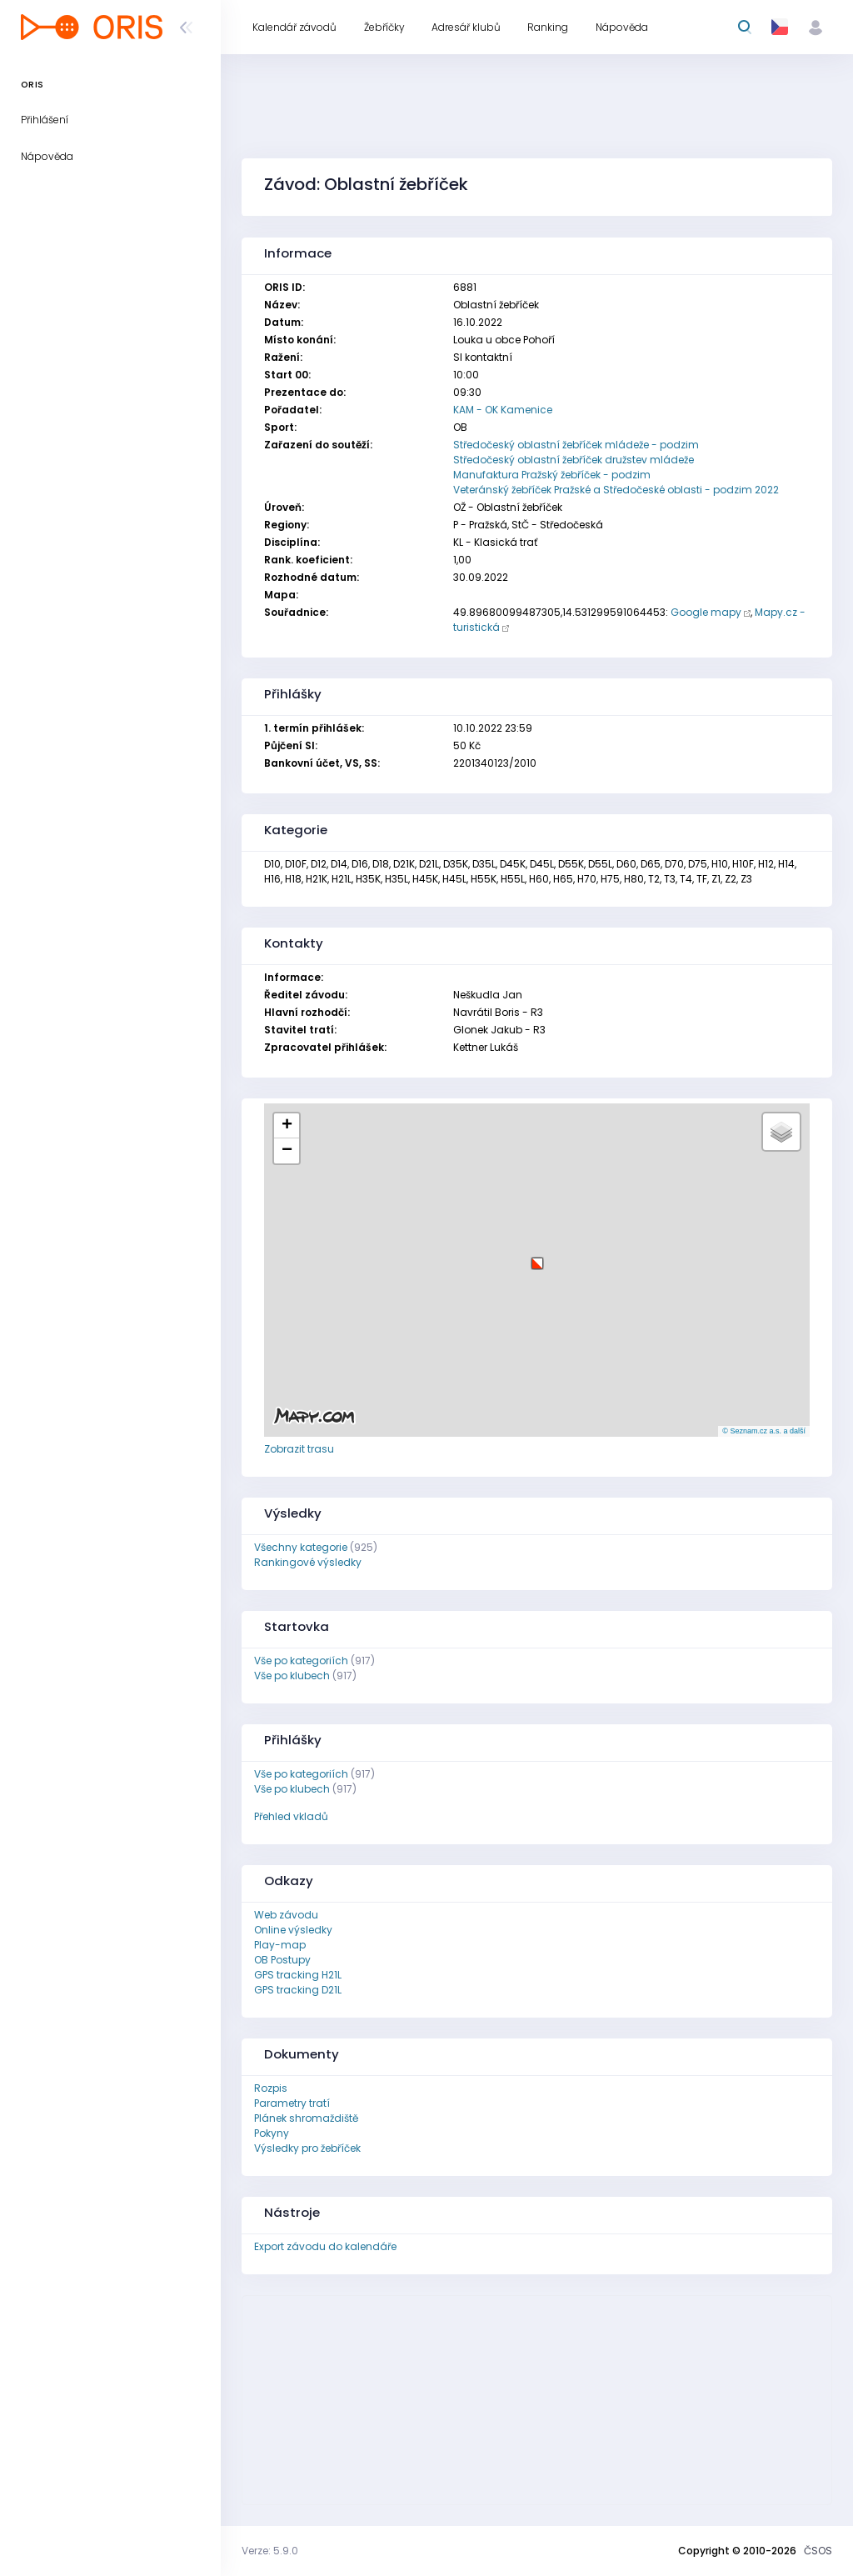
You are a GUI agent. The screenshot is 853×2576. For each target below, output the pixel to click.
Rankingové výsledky (308, 1562)
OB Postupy (282, 1960)
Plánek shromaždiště (306, 2118)
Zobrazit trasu (299, 1449)
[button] (537, 1257)
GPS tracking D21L (298, 1990)
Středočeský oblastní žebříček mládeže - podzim (576, 445)
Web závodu (286, 1915)
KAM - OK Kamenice (502, 410)
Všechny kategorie (300, 1547)
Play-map (280, 1945)
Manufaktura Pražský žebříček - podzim (552, 475)
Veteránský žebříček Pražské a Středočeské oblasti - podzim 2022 (616, 490)
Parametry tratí (292, 2103)
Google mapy (706, 612)
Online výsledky (293, 1930)
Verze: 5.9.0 (270, 2550)
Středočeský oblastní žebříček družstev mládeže (573, 460)
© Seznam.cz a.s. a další (764, 1431)
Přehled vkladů (291, 1816)
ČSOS (818, 2550)
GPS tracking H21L (298, 1975)
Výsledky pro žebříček (307, 2148)
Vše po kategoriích (301, 1660)
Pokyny (271, 2133)
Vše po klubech (292, 1675)
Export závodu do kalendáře (325, 2246)
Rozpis (270, 2088)
